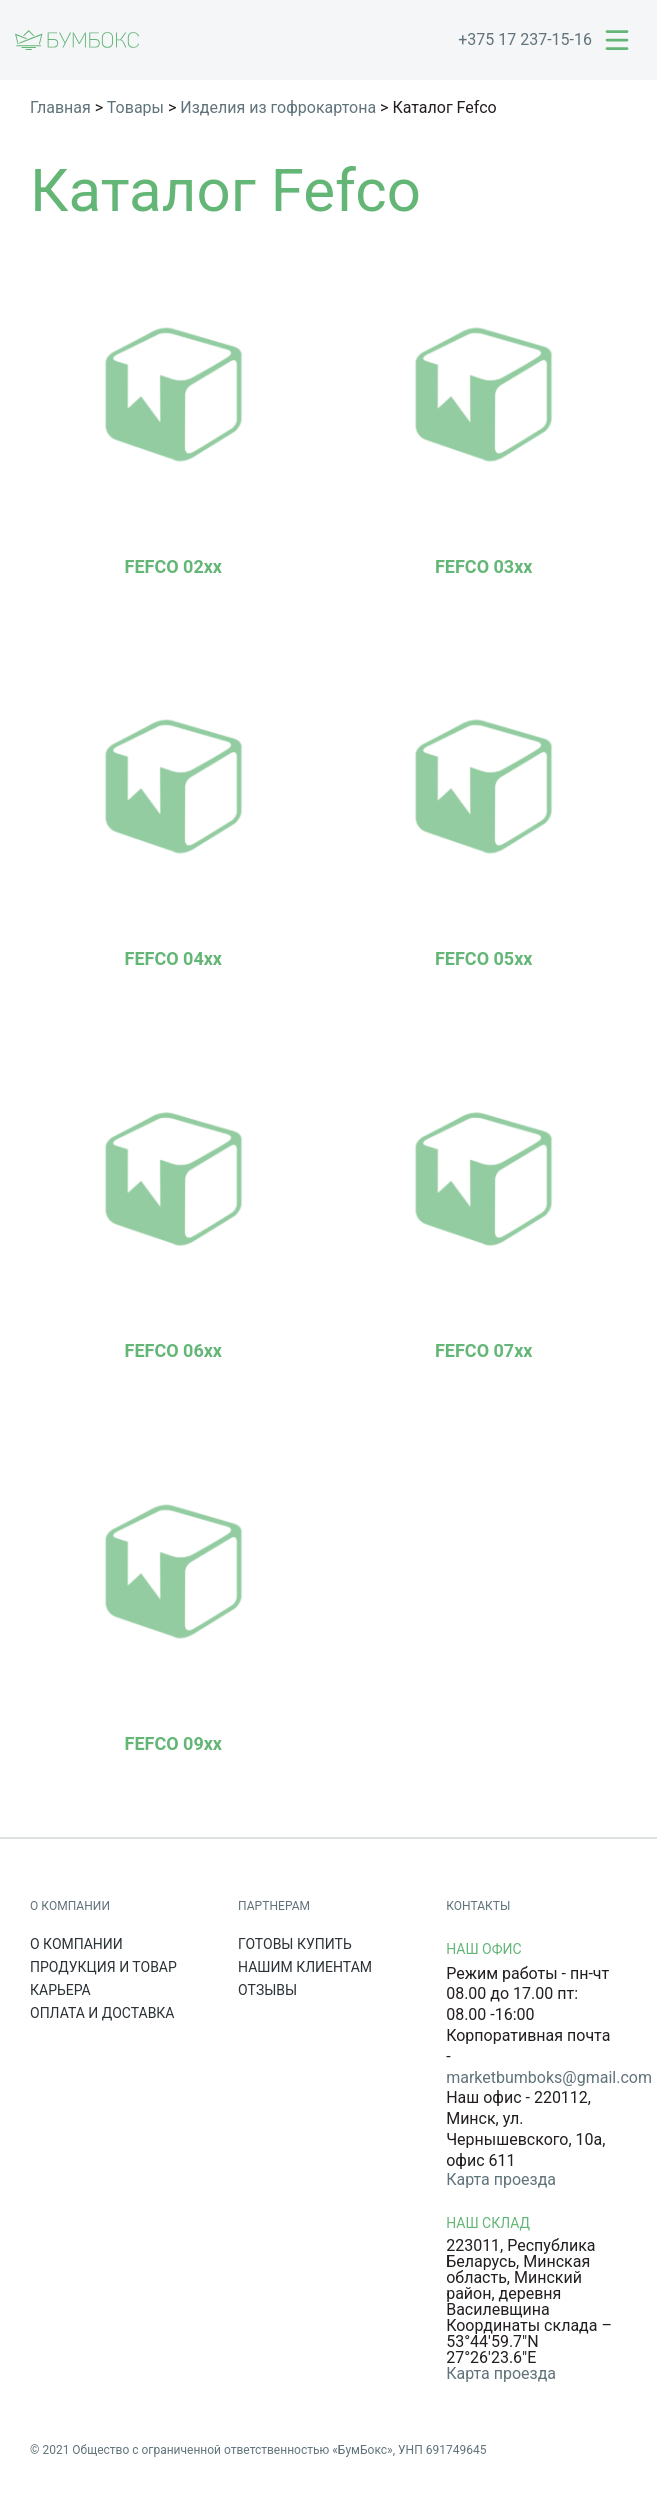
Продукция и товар (103, 1967)
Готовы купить (295, 1944)
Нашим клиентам (305, 1967)
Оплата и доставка (102, 2013)
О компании (76, 1944)
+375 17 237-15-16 (525, 39)
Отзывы (267, 1990)
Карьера (60, 1990)
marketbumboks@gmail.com (549, 2077)
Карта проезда (501, 2179)
